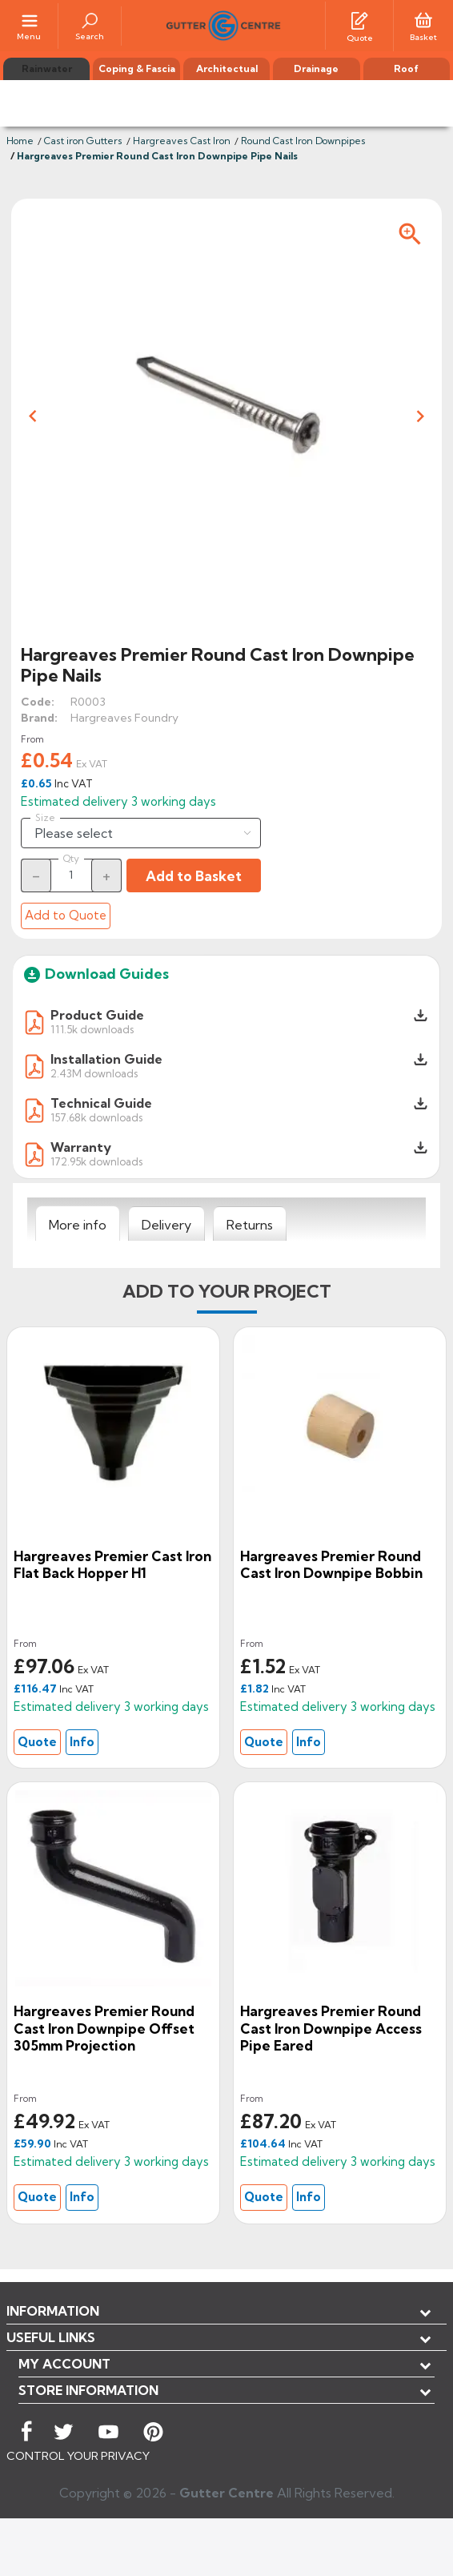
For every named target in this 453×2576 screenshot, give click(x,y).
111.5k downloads (92, 1029)
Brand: (39, 717)
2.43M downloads (94, 1073)
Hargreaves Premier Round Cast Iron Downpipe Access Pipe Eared (331, 2028)
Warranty (80, 1147)
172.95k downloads (96, 1161)
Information (52, 2311)
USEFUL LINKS (50, 2337)
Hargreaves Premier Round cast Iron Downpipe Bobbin (331, 1565)
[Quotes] (359, 19)
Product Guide (97, 1014)
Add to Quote (65, 915)
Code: (37, 701)
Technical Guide (101, 1103)
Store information (88, 2390)
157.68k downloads (96, 1117)
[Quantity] (71, 874)
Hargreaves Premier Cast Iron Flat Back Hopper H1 (112, 1565)
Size (45, 818)
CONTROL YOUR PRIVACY (78, 2456)
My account (64, 2364)
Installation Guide (106, 1059)
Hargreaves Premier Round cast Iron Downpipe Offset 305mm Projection (104, 2028)
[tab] (77, 1223)
